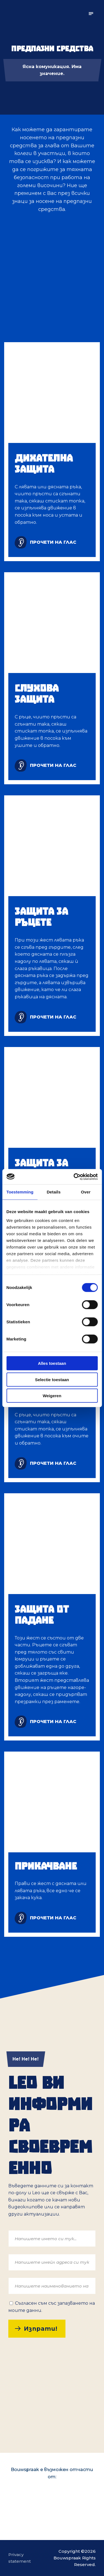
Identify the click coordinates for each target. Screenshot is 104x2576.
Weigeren (52, 1395)
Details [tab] (53, 1192)
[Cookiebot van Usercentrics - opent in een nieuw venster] (74, 1176)
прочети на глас (53, 542)
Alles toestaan (52, 1363)
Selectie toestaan (52, 1379)
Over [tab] (86, 1192)
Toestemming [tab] (20, 1192)
